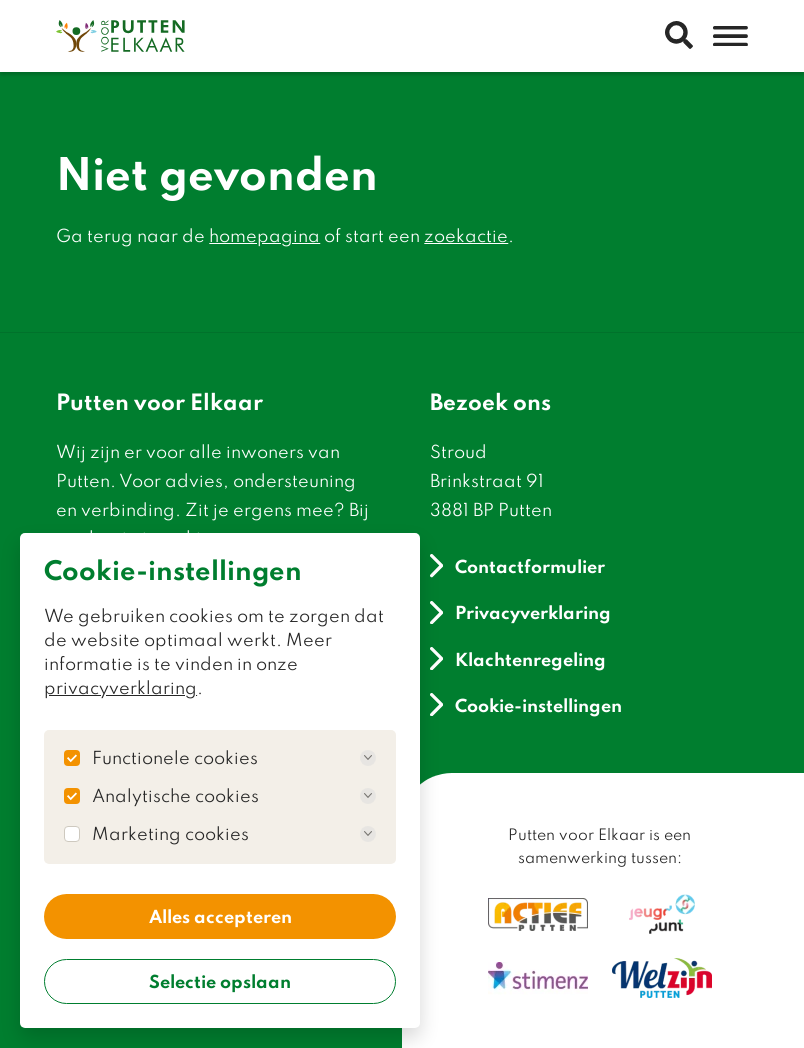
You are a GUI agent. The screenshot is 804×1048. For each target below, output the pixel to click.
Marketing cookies (234, 834)
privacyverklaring (120, 687)
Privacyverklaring (520, 612)
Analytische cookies (234, 796)
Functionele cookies (234, 758)
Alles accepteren (220, 916)
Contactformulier (517, 565)
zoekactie (466, 235)
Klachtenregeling (518, 658)
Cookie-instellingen (526, 704)
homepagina (264, 235)
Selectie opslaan (220, 981)
